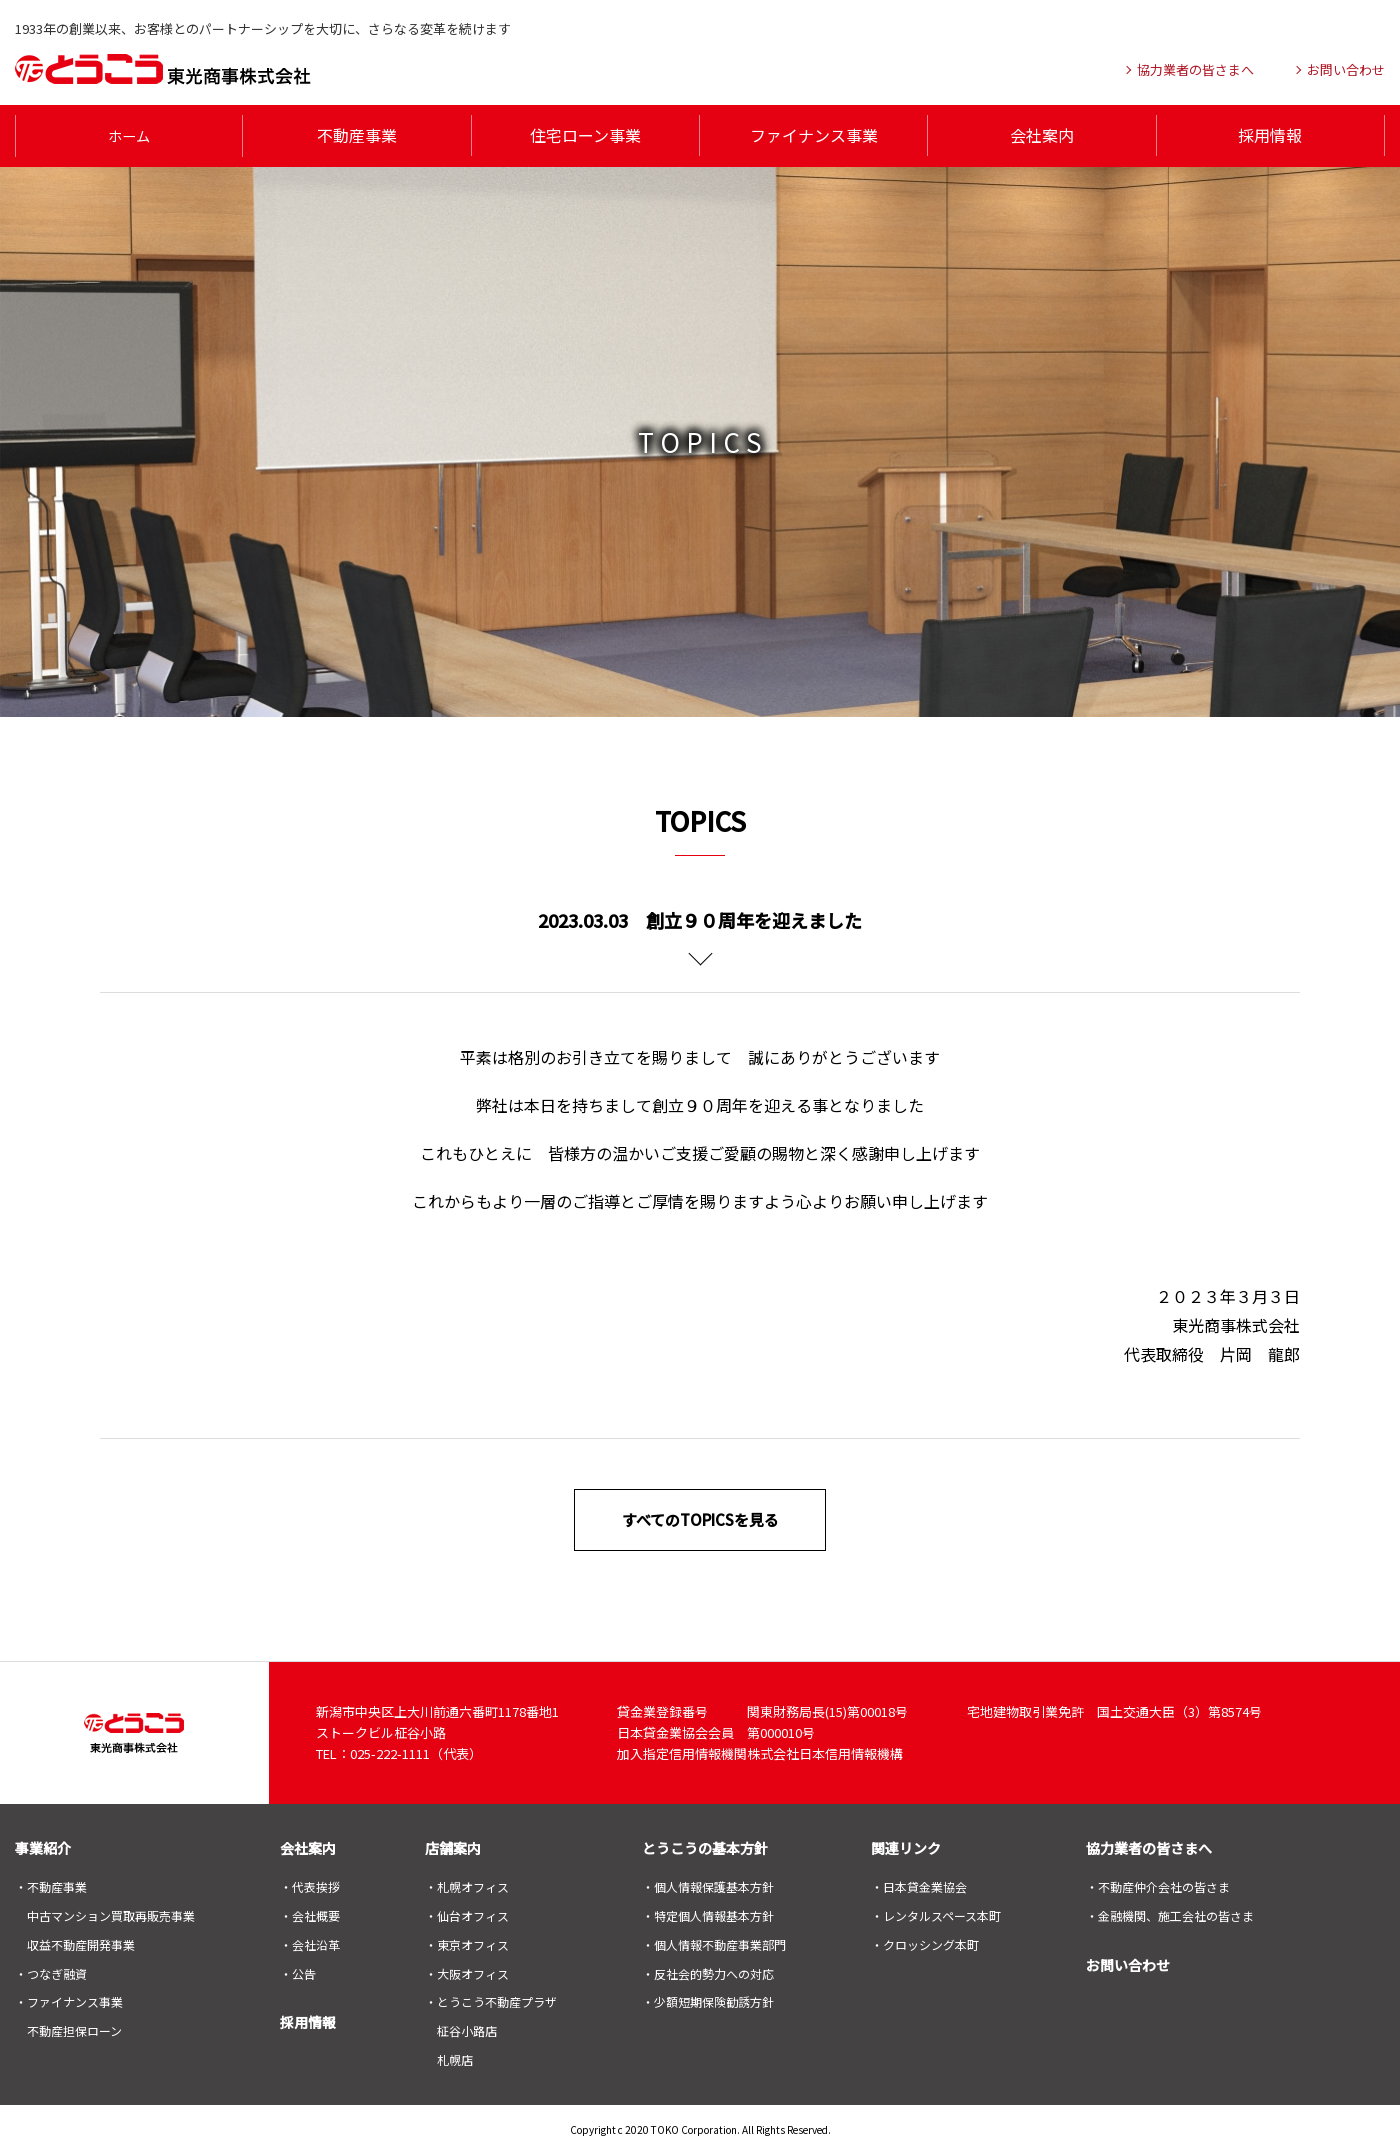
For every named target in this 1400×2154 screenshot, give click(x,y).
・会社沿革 (310, 1942)
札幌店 (455, 2058)
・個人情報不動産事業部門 (714, 1942)
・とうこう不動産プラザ (491, 2000)
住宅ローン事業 (585, 135)
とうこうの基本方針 (705, 1847)
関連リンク (906, 1847)
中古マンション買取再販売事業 (111, 1914)
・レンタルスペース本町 (936, 1914)
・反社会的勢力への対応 (708, 1971)
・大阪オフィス (467, 1971)
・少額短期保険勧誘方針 (708, 2000)
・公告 (298, 1971)
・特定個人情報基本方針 (708, 1914)
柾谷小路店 (467, 2029)
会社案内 (1042, 135)
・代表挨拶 (310, 1885)
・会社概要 (310, 1914)
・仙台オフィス (467, 1914)
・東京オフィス (467, 1942)
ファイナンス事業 (814, 135)
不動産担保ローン (74, 2029)
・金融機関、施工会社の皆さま (1170, 1914)
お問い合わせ (1128, 1963)
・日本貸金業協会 (919, 1885)
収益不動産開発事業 (81, 1942)
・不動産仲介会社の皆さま (1158, 1885)
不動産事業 (357, 135)
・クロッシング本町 (925, 1942)
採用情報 (1270, 135)
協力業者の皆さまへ (1149, 1847)
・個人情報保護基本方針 (708, 1885)
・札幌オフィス (467, 1885)
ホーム (129, 135)
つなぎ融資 (57, 1971)
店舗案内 (453, 1847)
